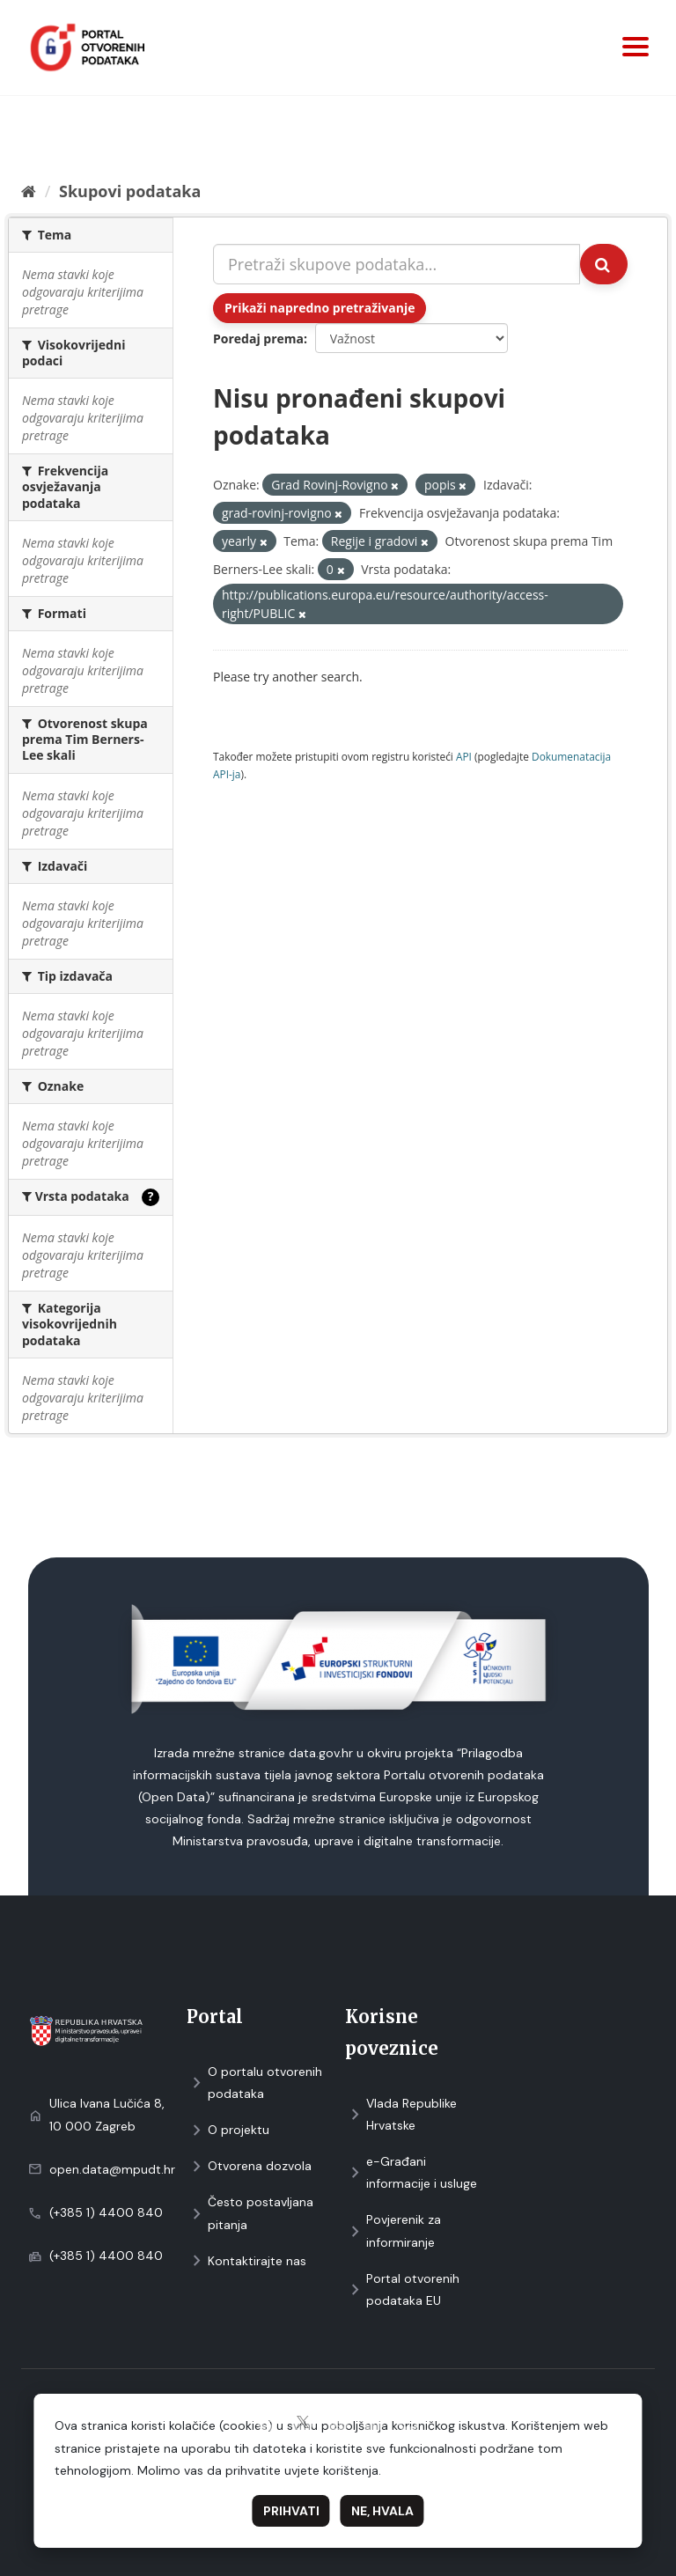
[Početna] (28, 191)
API (464, 756)
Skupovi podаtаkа (130, 191)
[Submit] (604, 264)
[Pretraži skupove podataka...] (396, 264)
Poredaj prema (258, 338)
